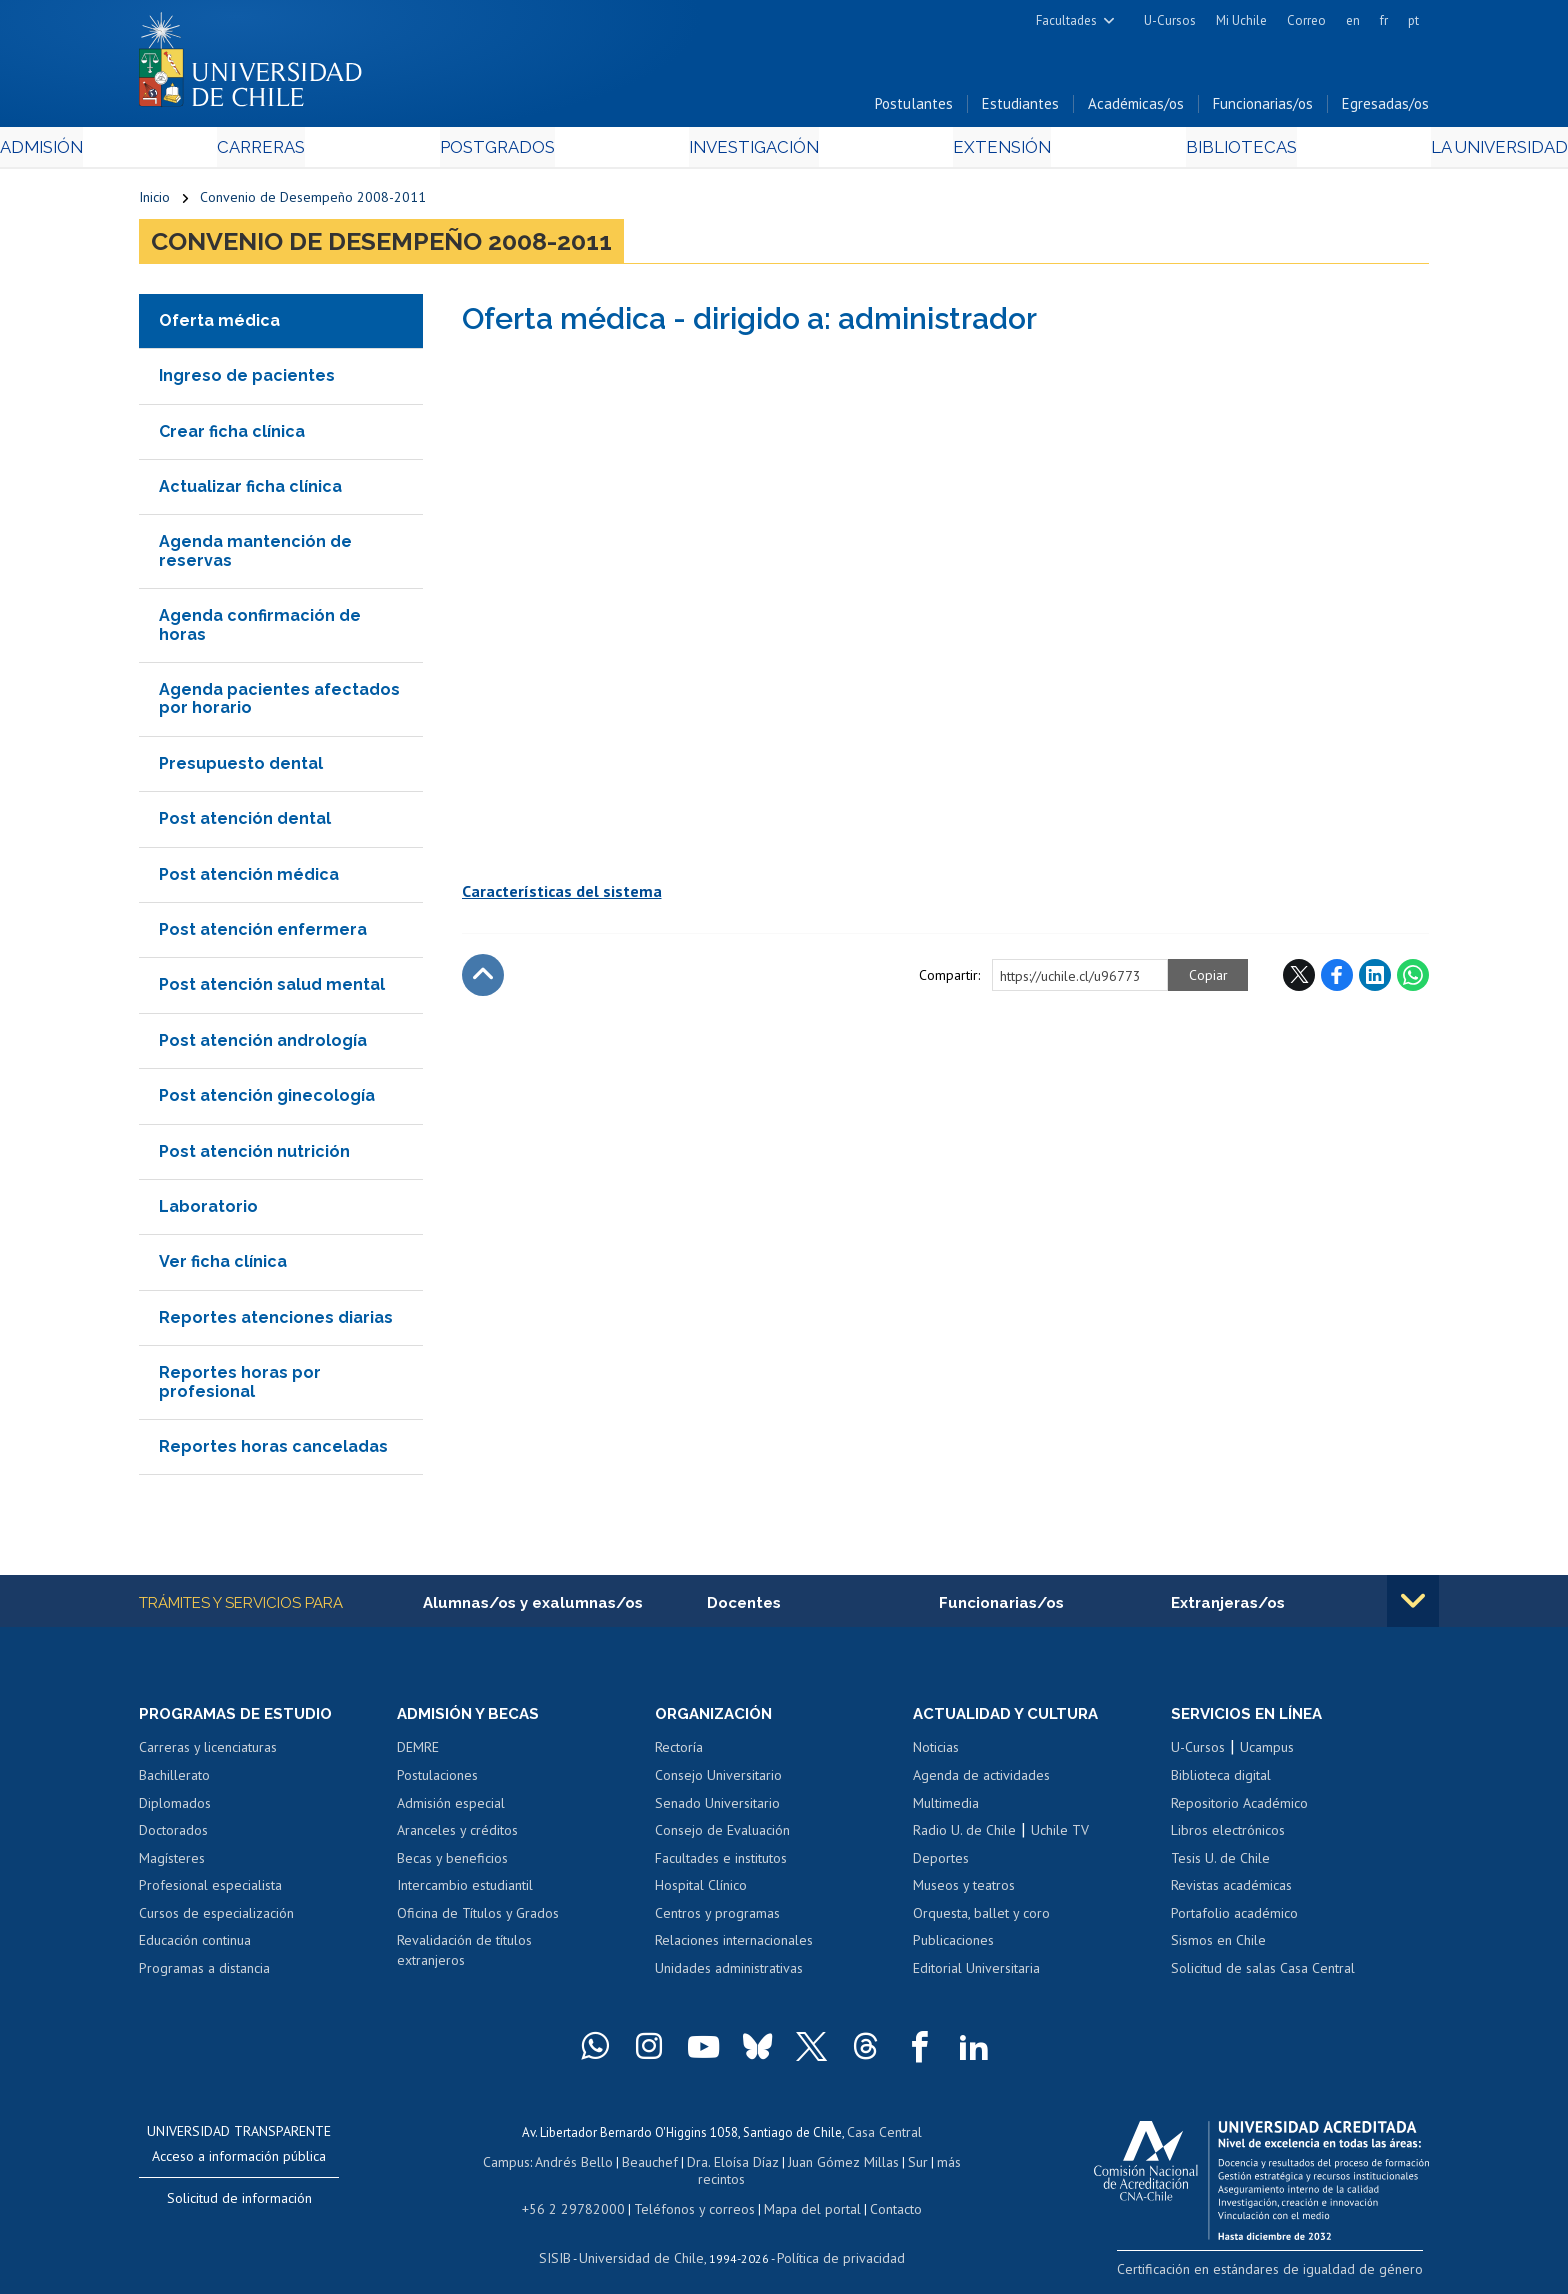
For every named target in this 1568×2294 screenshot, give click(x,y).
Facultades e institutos (721, 1864)
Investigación (753, 151)
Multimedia (946, 1809)
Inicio (154, 202)
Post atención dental (245, 823)
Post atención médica (249, 878)
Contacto (881, 2192)
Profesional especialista (210, 1891)
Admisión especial (451, 1809)
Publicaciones (953, 1946)
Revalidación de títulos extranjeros (464, 1956)
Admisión (184, 151)
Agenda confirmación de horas (260, 629)
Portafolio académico (1234, 1919)
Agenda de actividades (981, 1781)
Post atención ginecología (267, 1100)
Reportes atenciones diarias (276, 1321)
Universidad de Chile (644, 2239)
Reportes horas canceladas (273, 1450)
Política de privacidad (833, 2239)
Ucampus (1267, 1753)
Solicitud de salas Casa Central (1263, 1974)
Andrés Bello (556, 2164)
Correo (1306, 20)
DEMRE (418, 1753)
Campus (492, 2164)
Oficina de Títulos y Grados (478, 1919)
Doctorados (173, 1836)
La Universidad (1354, 151)
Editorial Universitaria (976, 1974)
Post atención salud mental (272, 989)
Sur (885, 2164)
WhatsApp (1413, 979)
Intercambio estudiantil (465, 1891)
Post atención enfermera (263, 934)
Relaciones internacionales (734, 1946)
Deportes (941, 1864)
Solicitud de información (239, 2204)
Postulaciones (437, 1781)
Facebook (1337, 979)
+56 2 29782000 (581, 2192)
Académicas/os (1136, 108)
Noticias (936, 1753)
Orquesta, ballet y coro (981, 1919)
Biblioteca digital (1221, 1781)
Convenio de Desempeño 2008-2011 (313, 202)
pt (1413, 20)
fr (1384, 20)
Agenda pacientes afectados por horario (279, 703)
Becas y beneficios (452, 1864)
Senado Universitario (717, 1809)
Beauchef (628, 2164)
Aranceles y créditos (457, 1836)
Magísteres (172, 1864)
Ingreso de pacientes (247, 380)
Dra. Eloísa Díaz (708, 2164)
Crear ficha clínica (232, 435)
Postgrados (543, 151)
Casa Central (884, 2136)
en (1353, 20)
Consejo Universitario (718, 1781)
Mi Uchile (1241, 20)
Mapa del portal (801, 2192)
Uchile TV (1060, 1836)
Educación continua (195, 1946)
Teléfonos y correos (691, 2192)
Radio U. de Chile (964, 1836)
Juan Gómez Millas (814, 2164)
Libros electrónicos (1228, 1836)
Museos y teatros (964, 1891)
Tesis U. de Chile (1220, 1864)
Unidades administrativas (729, 1974)
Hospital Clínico (701, 1891)
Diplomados (175, 1809)
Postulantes (914, 108)
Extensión (953, 151)
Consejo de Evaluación (722, 1836)
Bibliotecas (1142, 151)
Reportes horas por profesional (240, 1386)
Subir (483, 979)
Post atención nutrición (254, 1155)
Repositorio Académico (1239, 1809)
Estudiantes (1020, 108)
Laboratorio (208, 1210)
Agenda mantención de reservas (255, 555)
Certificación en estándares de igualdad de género (1288, 2273)
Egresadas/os (1385, 108)
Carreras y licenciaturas (208, 1753)
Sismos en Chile (1218, 1946)
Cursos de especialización (216, 1919)
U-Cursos (1170, 20)
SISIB (565, 2239)
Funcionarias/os (1263, 108)
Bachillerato (174, 1781)
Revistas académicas (1231, 1891)
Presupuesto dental (241, 767)
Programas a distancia (204, 1974)
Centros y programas (717, 1919)
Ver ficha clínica (223, 1266)
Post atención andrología (263, 1044)
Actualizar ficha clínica (250, 491)
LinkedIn (1375, 979)
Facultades (1066, 20)
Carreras (355, 151)
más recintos (939, 2164)
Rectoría (679, 1753)
